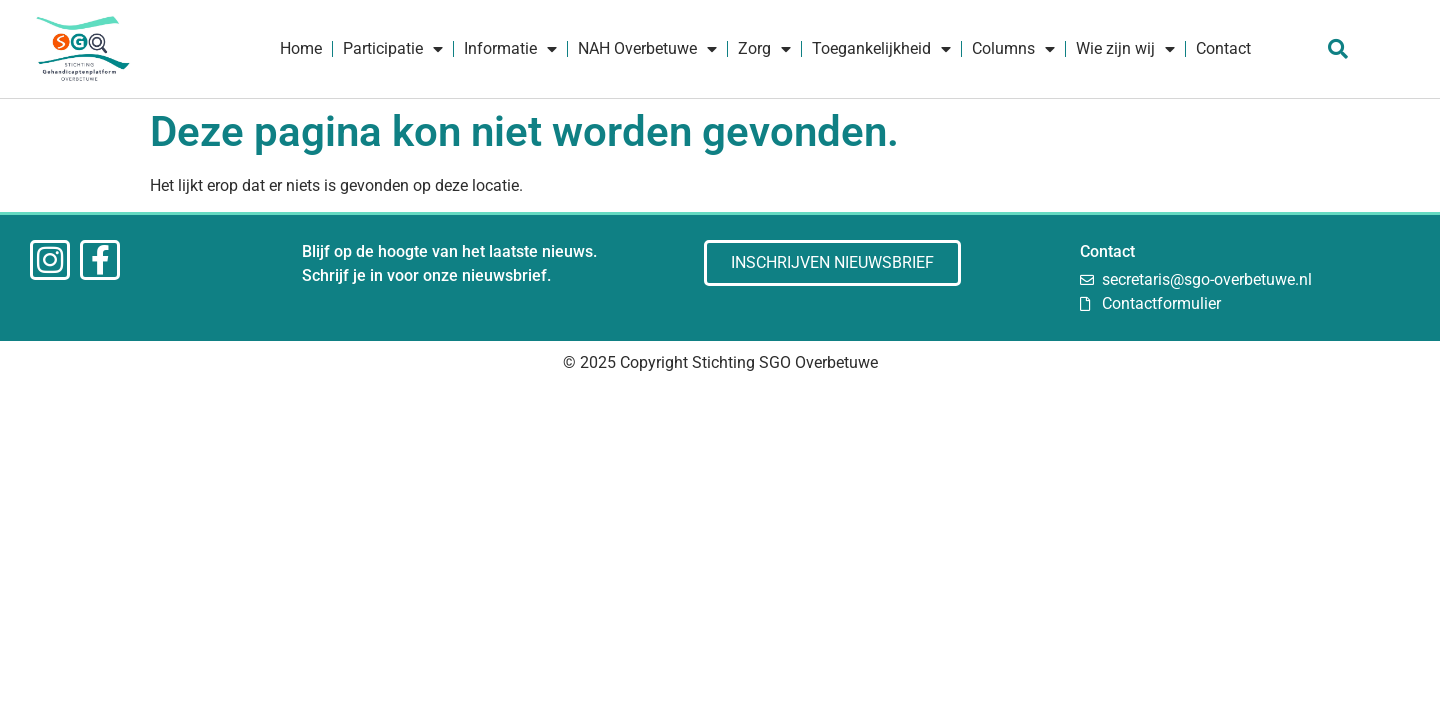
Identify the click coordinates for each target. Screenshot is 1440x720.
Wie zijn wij (1125, 49)
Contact (1223, 48)
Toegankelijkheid (881, 49)
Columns (1013, 49)
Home (301, 48)
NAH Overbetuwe (647, 49)
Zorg (764, 49)
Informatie (510, 49)
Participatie (393, 49)
